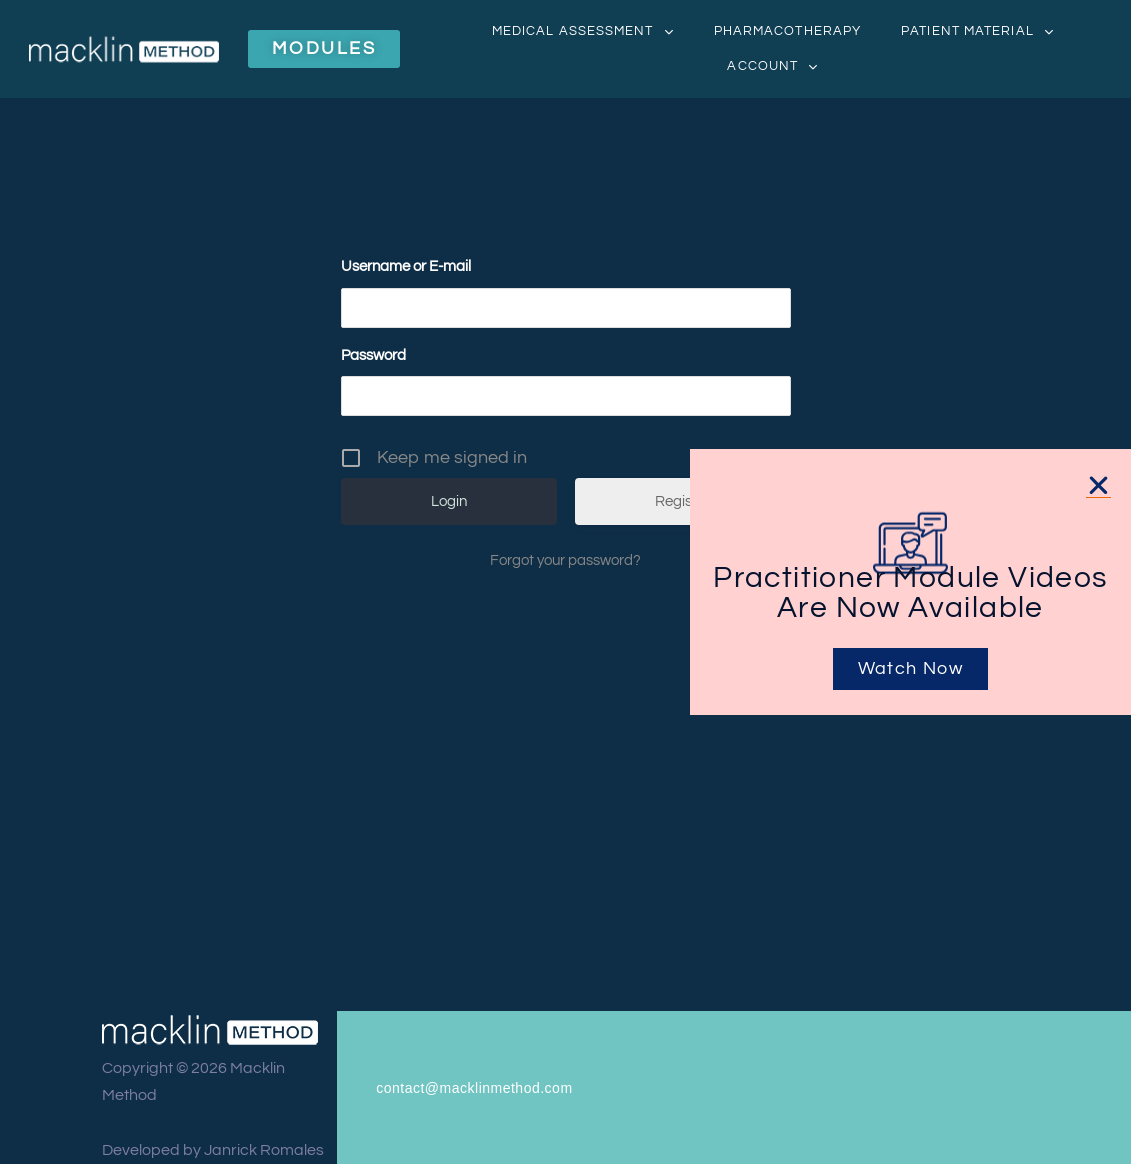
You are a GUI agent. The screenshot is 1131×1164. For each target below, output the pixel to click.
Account (772, 66)
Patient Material (977, 31)
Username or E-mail (406, 266)
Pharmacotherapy (788, 31)
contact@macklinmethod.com (474, 1088)
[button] (1098, 485)
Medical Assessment (583, 31)
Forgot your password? (565, 560)
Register (682, 501)
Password (373, 355)
